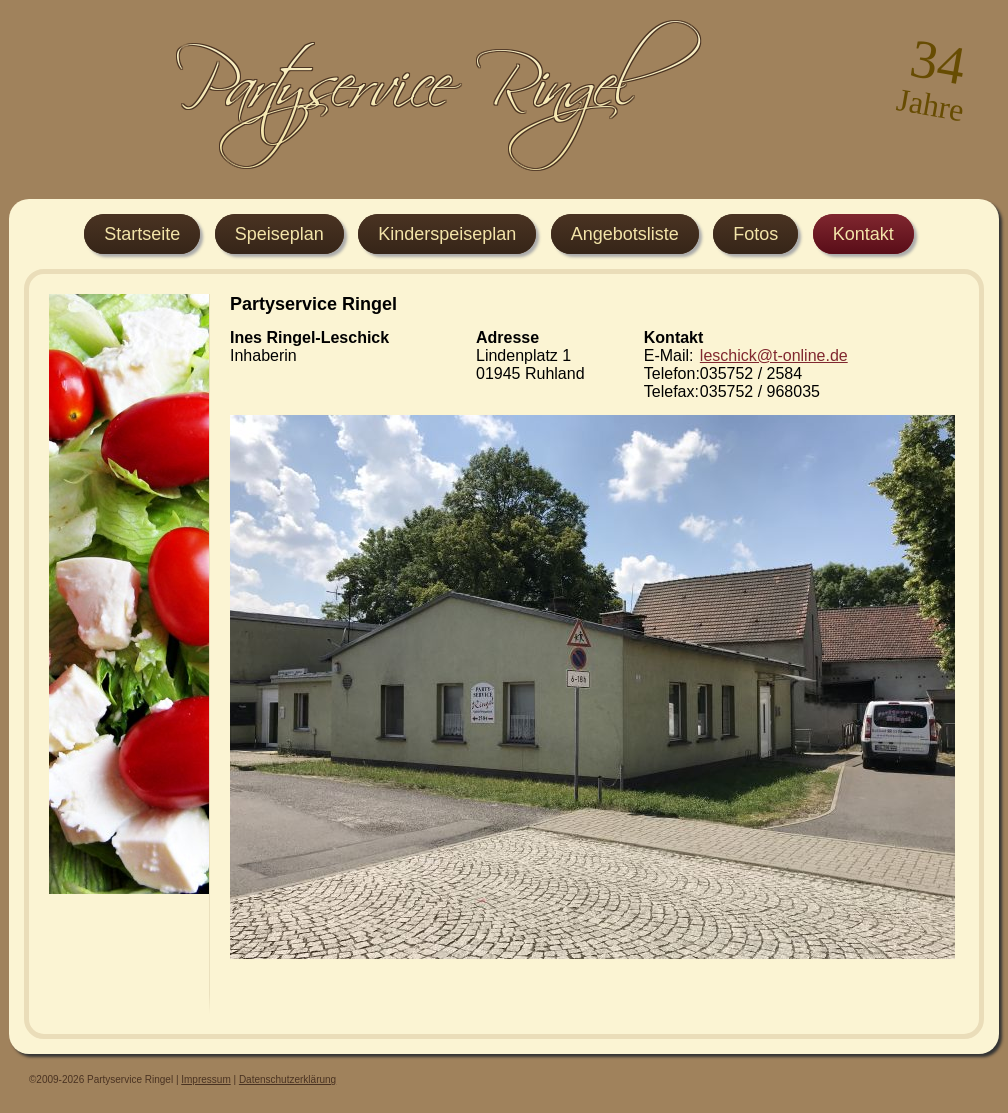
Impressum (205, 1079)
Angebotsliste (625, 234)
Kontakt (863, 234)
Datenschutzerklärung (287, 1079)
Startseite (142, 234)
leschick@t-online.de (774, 355)
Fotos (755, 234)
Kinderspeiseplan (447, 234)
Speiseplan (279, 234)
